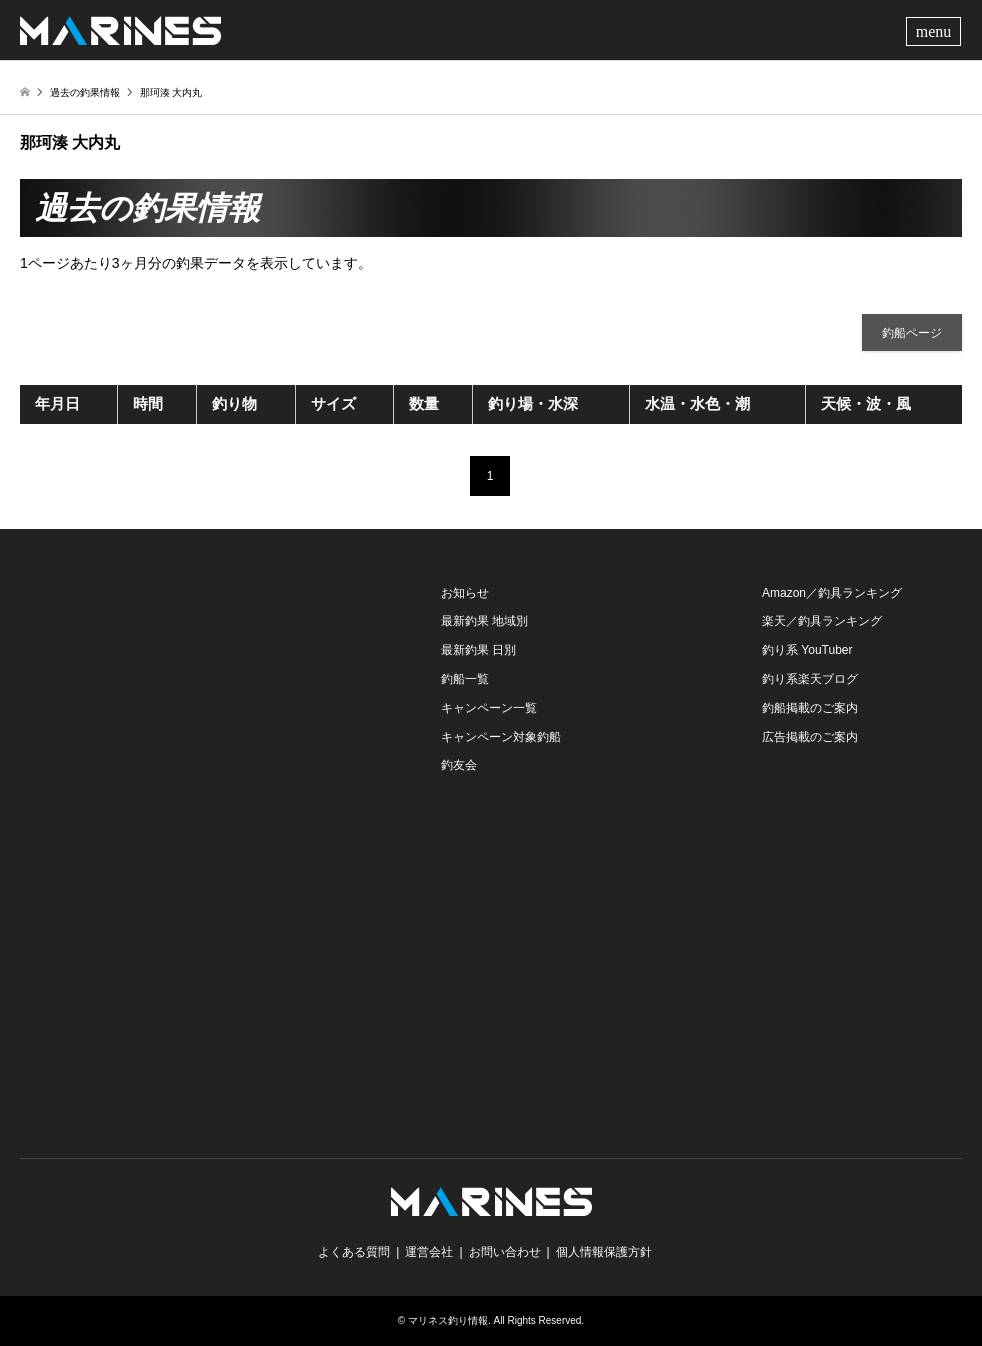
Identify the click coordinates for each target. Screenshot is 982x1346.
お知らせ (465, 593)
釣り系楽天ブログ (810, 679)
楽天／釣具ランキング (822, 621)
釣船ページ (912, 333)
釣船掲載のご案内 (810, 708)
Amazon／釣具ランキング (832, 593)
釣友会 (459, 765)
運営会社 (429, 1252)
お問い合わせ (505, 1252)
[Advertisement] (170, 704)
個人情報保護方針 (604, 1252)
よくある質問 (354, 1252)
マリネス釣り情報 (448, 1320)
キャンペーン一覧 (489, 708)
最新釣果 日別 (478, 650)
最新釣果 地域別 (484, 621)
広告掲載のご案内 (810, 737)
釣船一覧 (465, 679)
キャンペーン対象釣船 (501, 737)
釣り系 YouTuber (807, 650)
